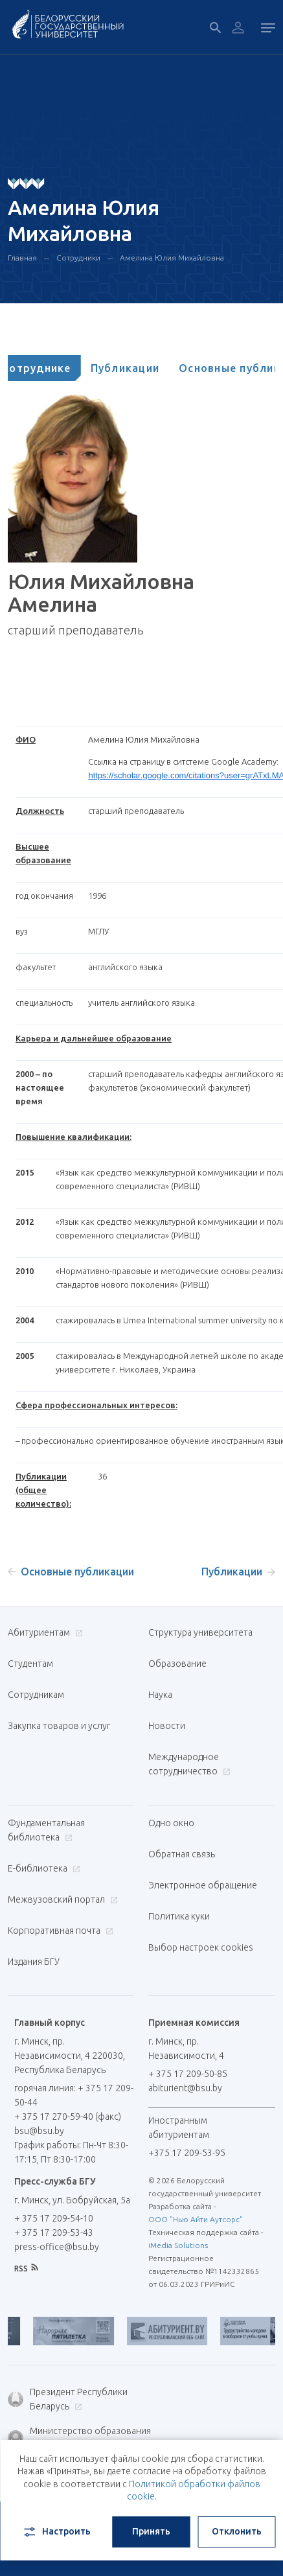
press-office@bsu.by (56, 2247)
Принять (151, 2531)
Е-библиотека (42, 1868)
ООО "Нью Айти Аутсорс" (195, 2219)
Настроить (56, 2532)
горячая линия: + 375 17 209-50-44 (73, 2095)
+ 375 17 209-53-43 (53, 2232)
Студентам (30, 1663)
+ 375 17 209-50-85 (187, 2074)
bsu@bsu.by (39, 2131)
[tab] (58, 368)
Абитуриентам (44, 1632)
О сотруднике (57, 368)
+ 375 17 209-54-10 (53, 2218)
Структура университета (200, 1632)
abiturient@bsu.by (185, 2088)
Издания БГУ (34, 1961)
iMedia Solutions (178, 2245)
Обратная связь (181, 1854)
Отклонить (237, 2531)
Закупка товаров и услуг (59, 1726)
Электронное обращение (202, 1885)
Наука (160, 1694)
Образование (177, 1663)
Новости (166, 1726)
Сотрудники (78, 257)
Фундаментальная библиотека (46, 1830)
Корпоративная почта (59, 1930)
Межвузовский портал (61, 1899)
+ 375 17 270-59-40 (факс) (67, 2116)
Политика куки (179, 1916)
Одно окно (171, 1823)
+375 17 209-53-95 (186, 2153)
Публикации (152, 368)
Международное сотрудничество (189, 1764)
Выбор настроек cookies (200, 1947)
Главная (22, 257)
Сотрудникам (36, 1694)
